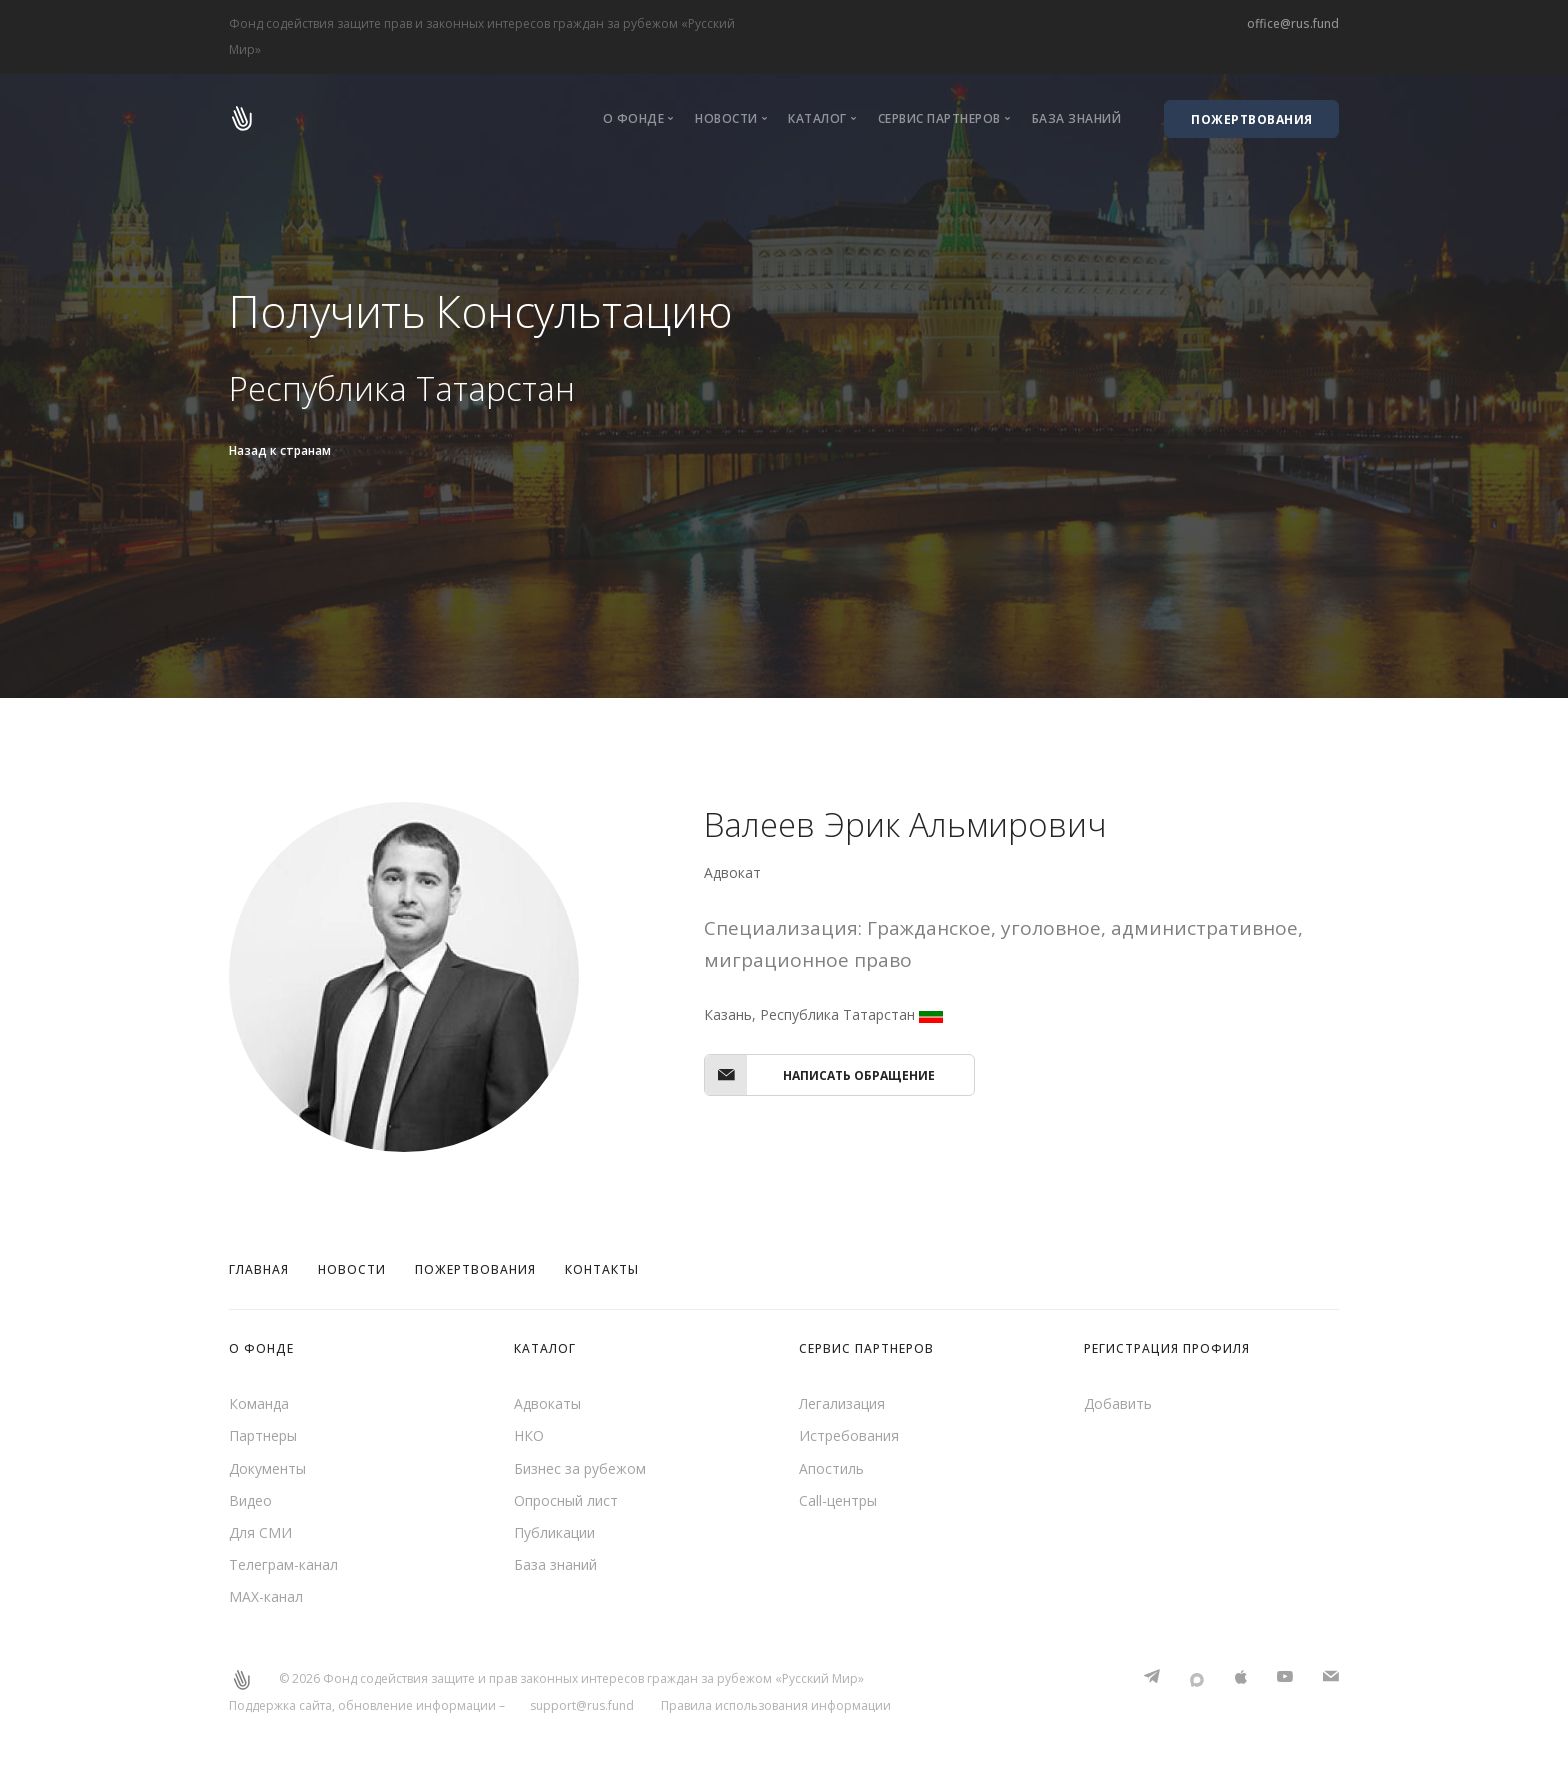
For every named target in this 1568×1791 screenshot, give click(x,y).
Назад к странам (280, 450)
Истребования (849, 1436)
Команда (259, 1403)
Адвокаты (547, 1403)
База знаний (1077, 118)
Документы (267, 1468)
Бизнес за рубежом (580, 1468)
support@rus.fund (582, 1708)
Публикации (554, 1533)
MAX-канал (266, 1598)
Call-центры (838, 1501)
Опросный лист (566, 1501)
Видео (250, 1501)
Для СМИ (260, 1533)
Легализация (842, 1403)
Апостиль (831, 1468)
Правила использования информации (776, 1708)
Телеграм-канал (283, 1566)
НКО (529, 1436)
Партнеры (263, 1436)
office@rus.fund (1293, 23)
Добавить (1118, 1403)
